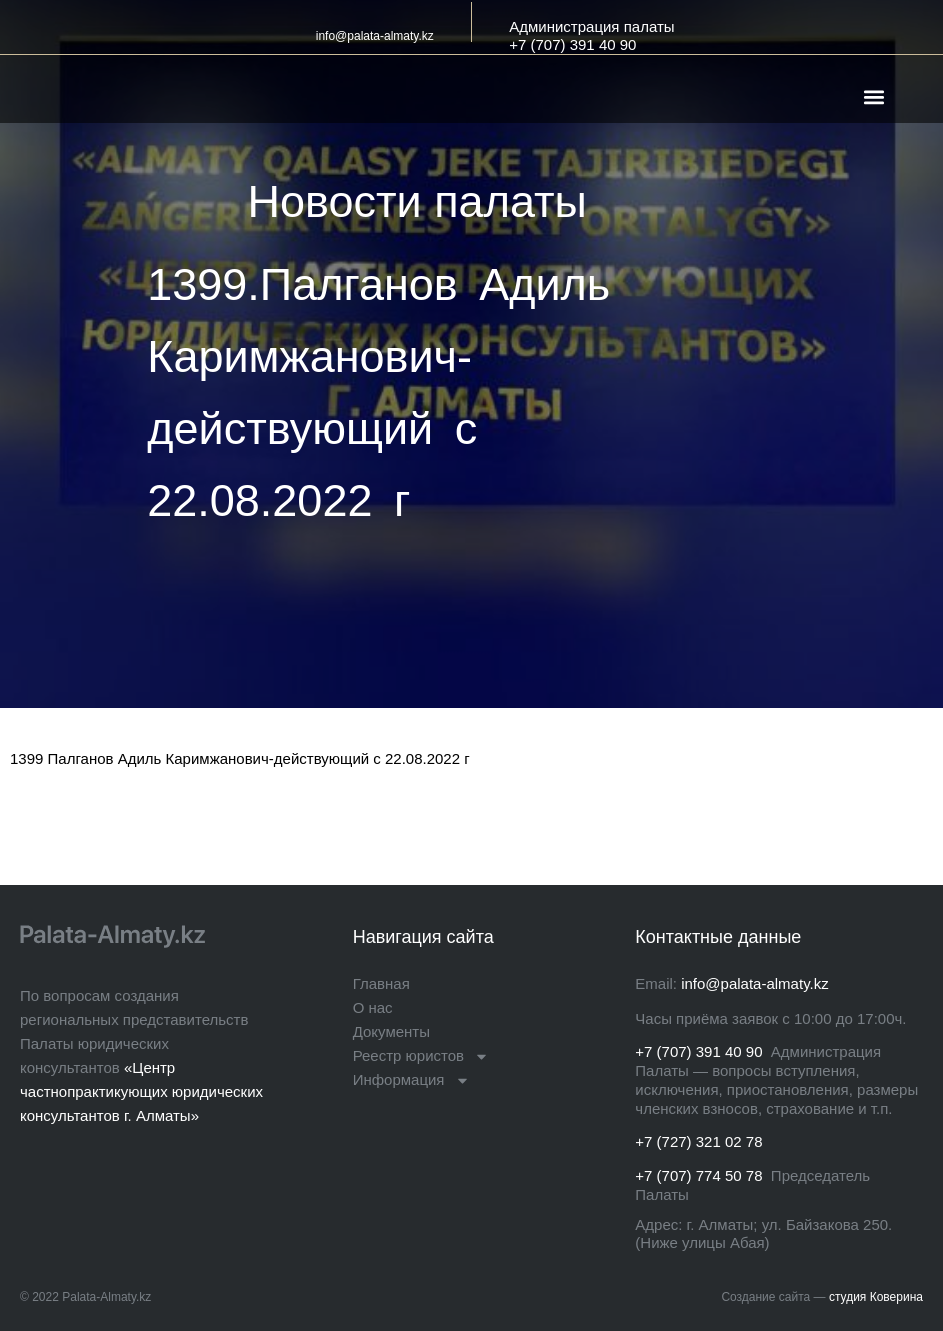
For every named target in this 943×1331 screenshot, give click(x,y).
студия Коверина (876, 1297)
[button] (874, 96)
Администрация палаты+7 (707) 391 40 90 (591, 35)
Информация (411, 1080)
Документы (391, 1031)
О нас (373, 1007)
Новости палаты (417, 201)
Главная (381, 983)
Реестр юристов (421, 1056)
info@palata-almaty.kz (375, 36)
